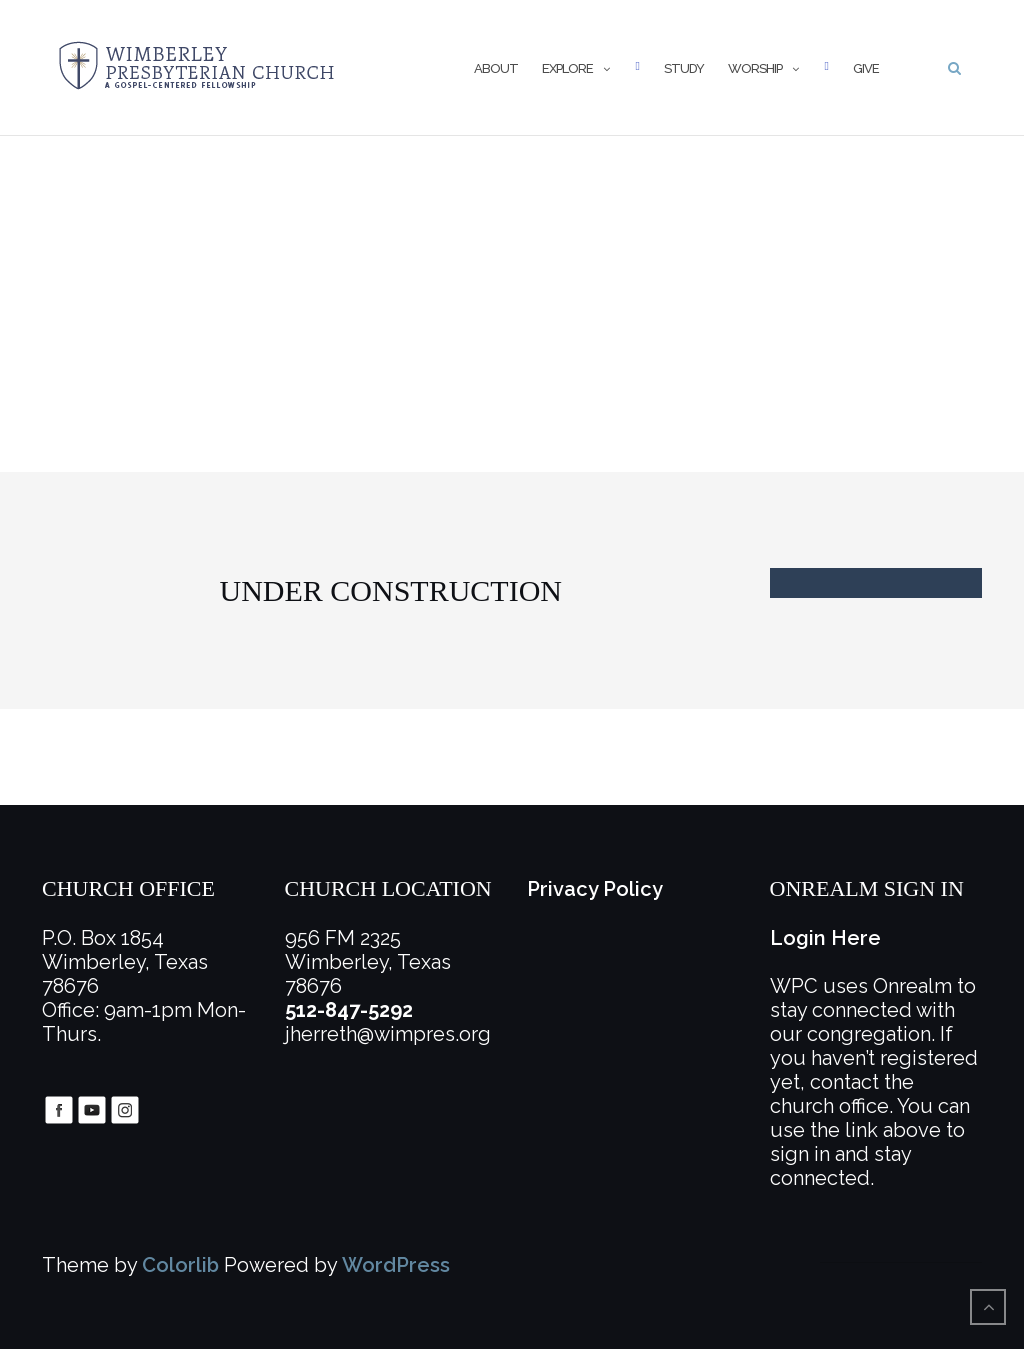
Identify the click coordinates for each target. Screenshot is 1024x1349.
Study (684, 68)
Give (866, 68)
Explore (567, 68)
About (496, 68)
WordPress (396, 1265)
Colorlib (180, 1265)
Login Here (825, 938)
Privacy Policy (595, 889)
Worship (755, 68)
